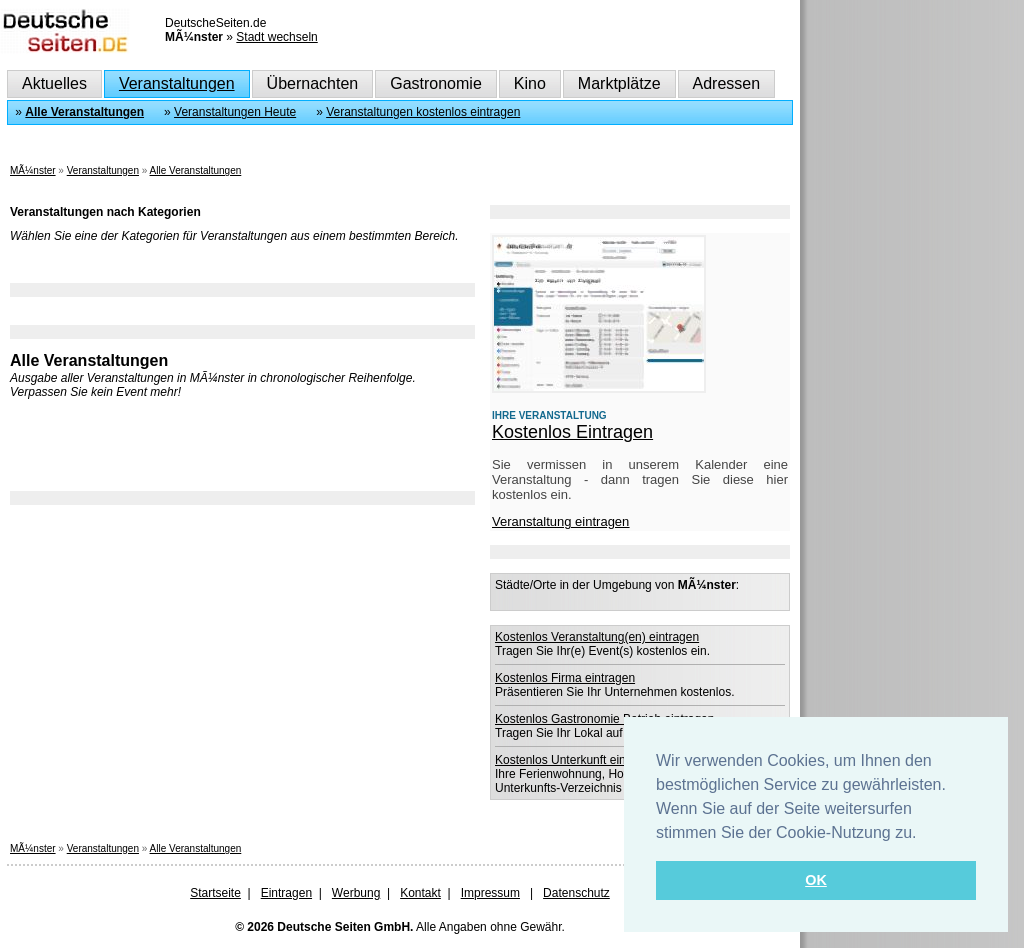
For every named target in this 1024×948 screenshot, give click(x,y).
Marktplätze (619, 83)
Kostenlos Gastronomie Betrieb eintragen (604, 719)
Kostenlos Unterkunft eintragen (577, 760)
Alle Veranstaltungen (84, 112)
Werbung (356, 893)
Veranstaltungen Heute (235, 112)
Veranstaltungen (177, 83)
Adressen (727, 83)
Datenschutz (576, 893)
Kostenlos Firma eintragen (565, 678)
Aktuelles (54, 83)
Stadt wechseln (276, 37)
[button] (924, 834)
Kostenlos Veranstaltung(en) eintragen (597, 637)
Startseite (215, 893)
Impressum (490, 893)
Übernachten (313, 83)
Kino (530, 83)
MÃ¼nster (33, 170)
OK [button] (816, 880)
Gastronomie (436, 83)
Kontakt (420, 893)
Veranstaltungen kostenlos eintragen (423, 112)
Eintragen (286, 893)
